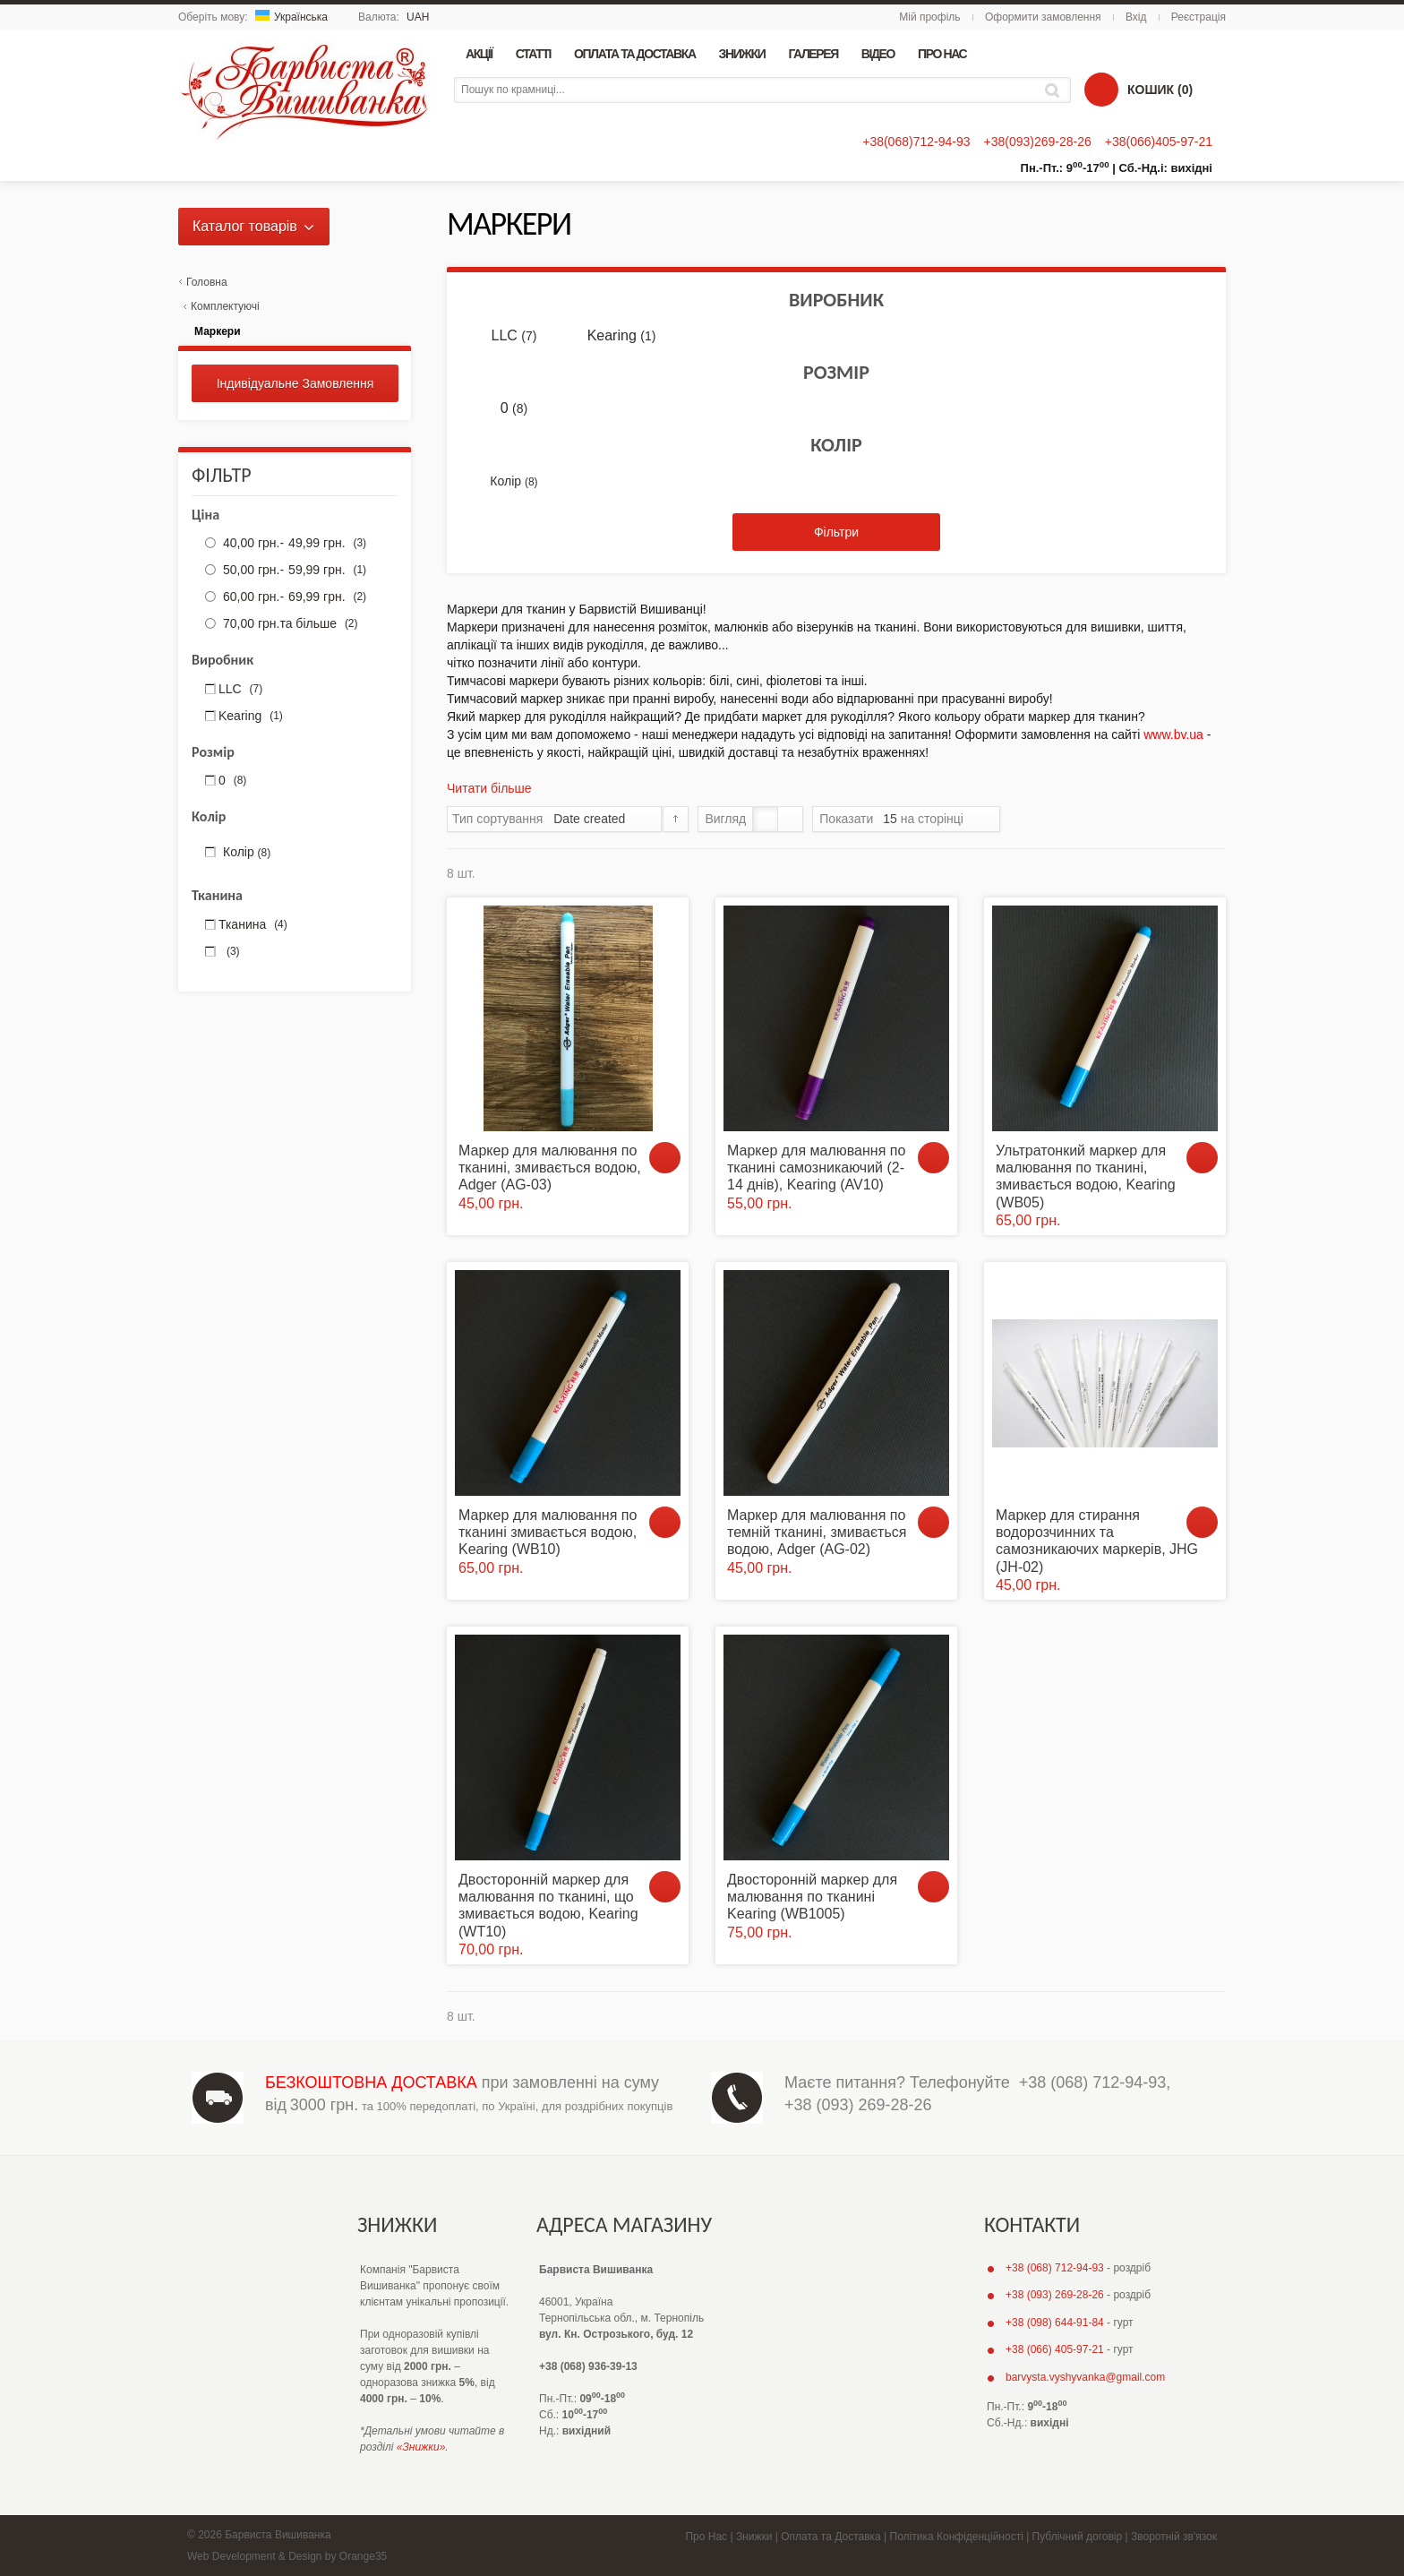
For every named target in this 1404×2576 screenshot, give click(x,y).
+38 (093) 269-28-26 (858, 2105)
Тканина (252, 924)
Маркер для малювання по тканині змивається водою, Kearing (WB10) (547, 1532)
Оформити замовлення (1043, 17)
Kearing (621, 336)
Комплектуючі (225, 306)
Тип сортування (497, 818)
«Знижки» (421, 2447)
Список (790, 819)
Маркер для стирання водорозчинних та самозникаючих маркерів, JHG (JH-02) (1097, 1541)
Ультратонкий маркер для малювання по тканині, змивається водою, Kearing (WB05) (1086, 1176)
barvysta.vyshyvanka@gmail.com (1085, 2377)
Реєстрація (1198, 17)
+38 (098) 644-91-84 (1055, 2322)
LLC (514, 336)
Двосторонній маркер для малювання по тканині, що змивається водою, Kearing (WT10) (548, 1905)
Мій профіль (929, 17)
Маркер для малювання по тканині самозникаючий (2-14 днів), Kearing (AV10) (816, 1167)
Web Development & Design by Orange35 (287, 2556)
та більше (288, 623)
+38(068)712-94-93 (916, 141)
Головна (206, 282)
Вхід (1136, 17)
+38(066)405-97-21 (1158, 141)
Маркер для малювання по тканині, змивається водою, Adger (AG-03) (549, 1167)
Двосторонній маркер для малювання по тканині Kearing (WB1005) (812, 1896)
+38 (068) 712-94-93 (1093, 2082)
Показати (846, 818)
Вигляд (725, 818)
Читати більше (489, 788)
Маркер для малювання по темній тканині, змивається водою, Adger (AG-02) (816, 1532)
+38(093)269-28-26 (1037, 141)
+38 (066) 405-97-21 (1055, 2349)
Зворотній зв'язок (1174, 2536)
